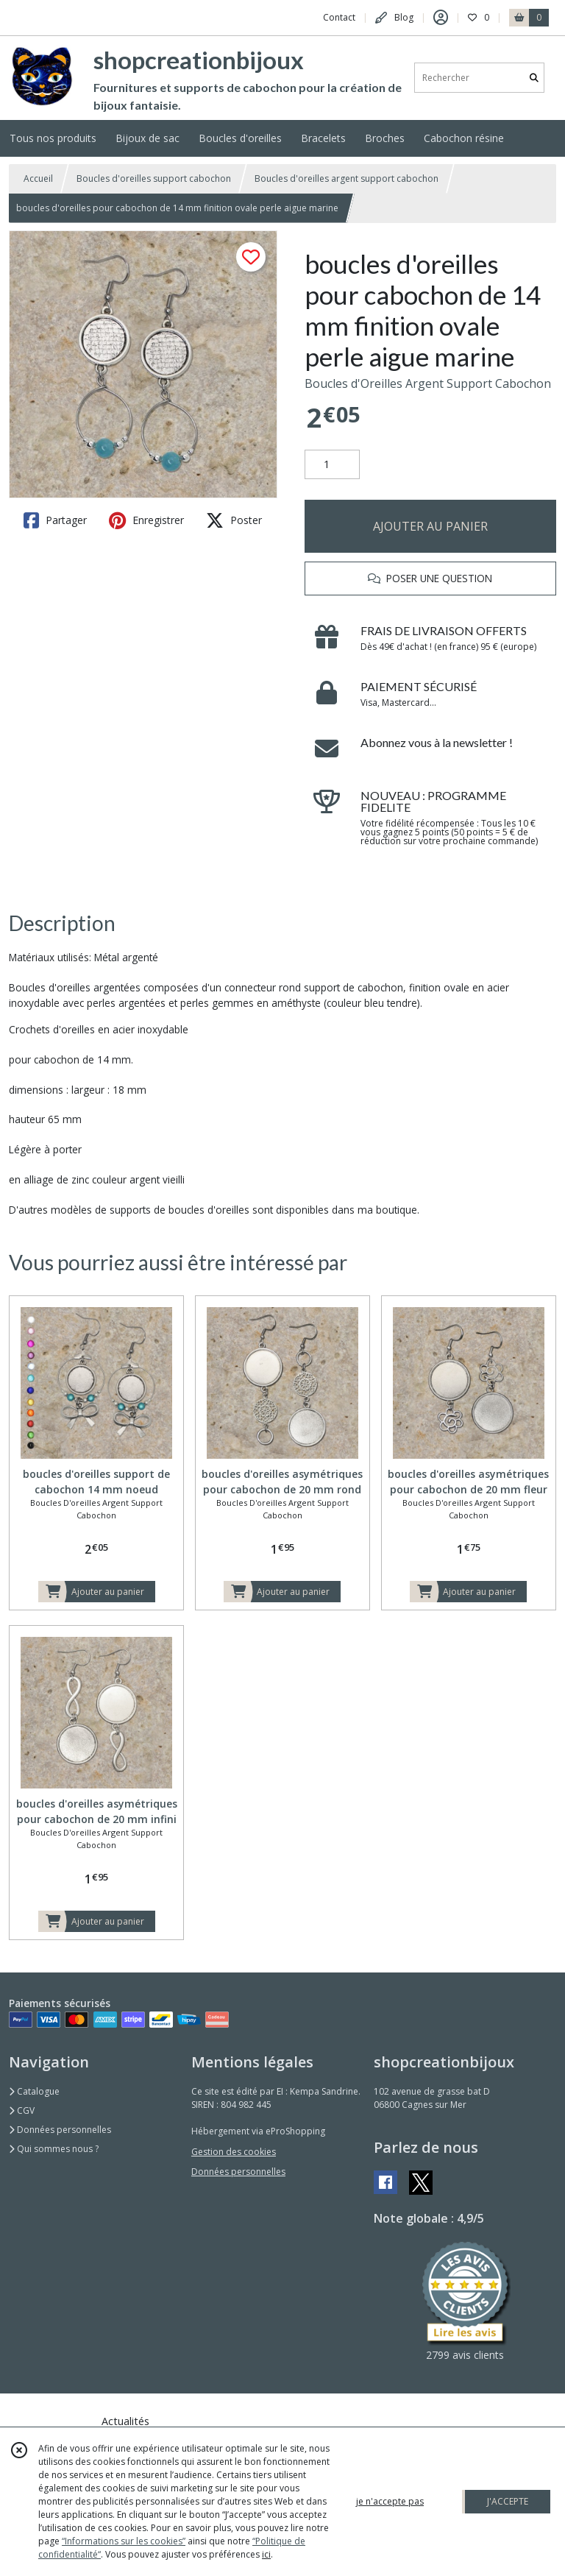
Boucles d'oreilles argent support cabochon (346, 178)
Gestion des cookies (233, 2151)
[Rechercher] (534, 77)
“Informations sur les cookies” (123, 2541)
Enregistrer (146, 520)
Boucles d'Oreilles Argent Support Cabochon (428, 383)
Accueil (38, 178)
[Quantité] (332, 464)
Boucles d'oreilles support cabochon (154, 178)
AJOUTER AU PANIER (430, 526)
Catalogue (34, 2091)
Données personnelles (60, 2129)
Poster (234, 520)
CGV (22, 2110)
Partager (55, 520)
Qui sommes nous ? (54, 2148)
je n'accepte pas (390, 2501)
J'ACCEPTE (507, 2501)
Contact (339, 17)
